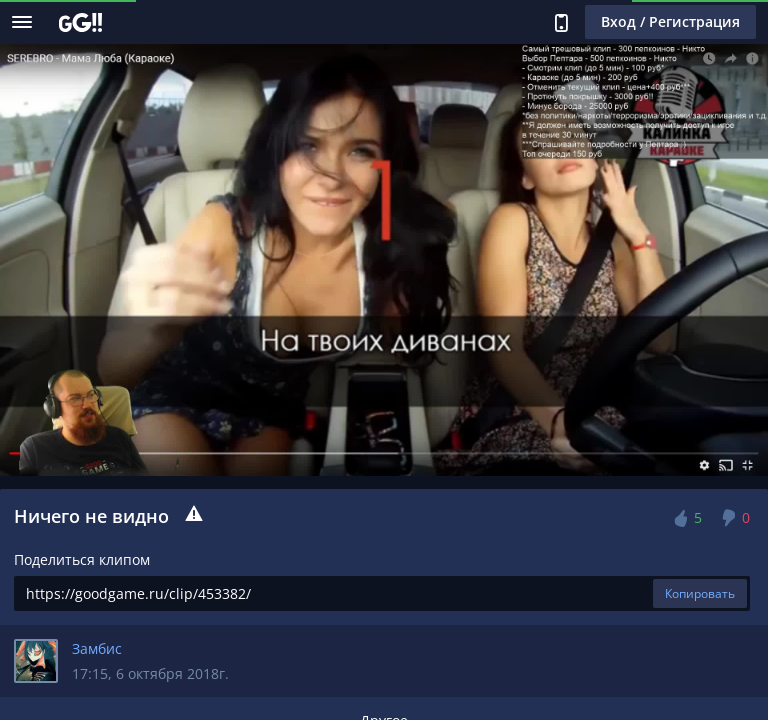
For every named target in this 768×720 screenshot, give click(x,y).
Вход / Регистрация (670, 21)
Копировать (700, 593)
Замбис (97, 648)
